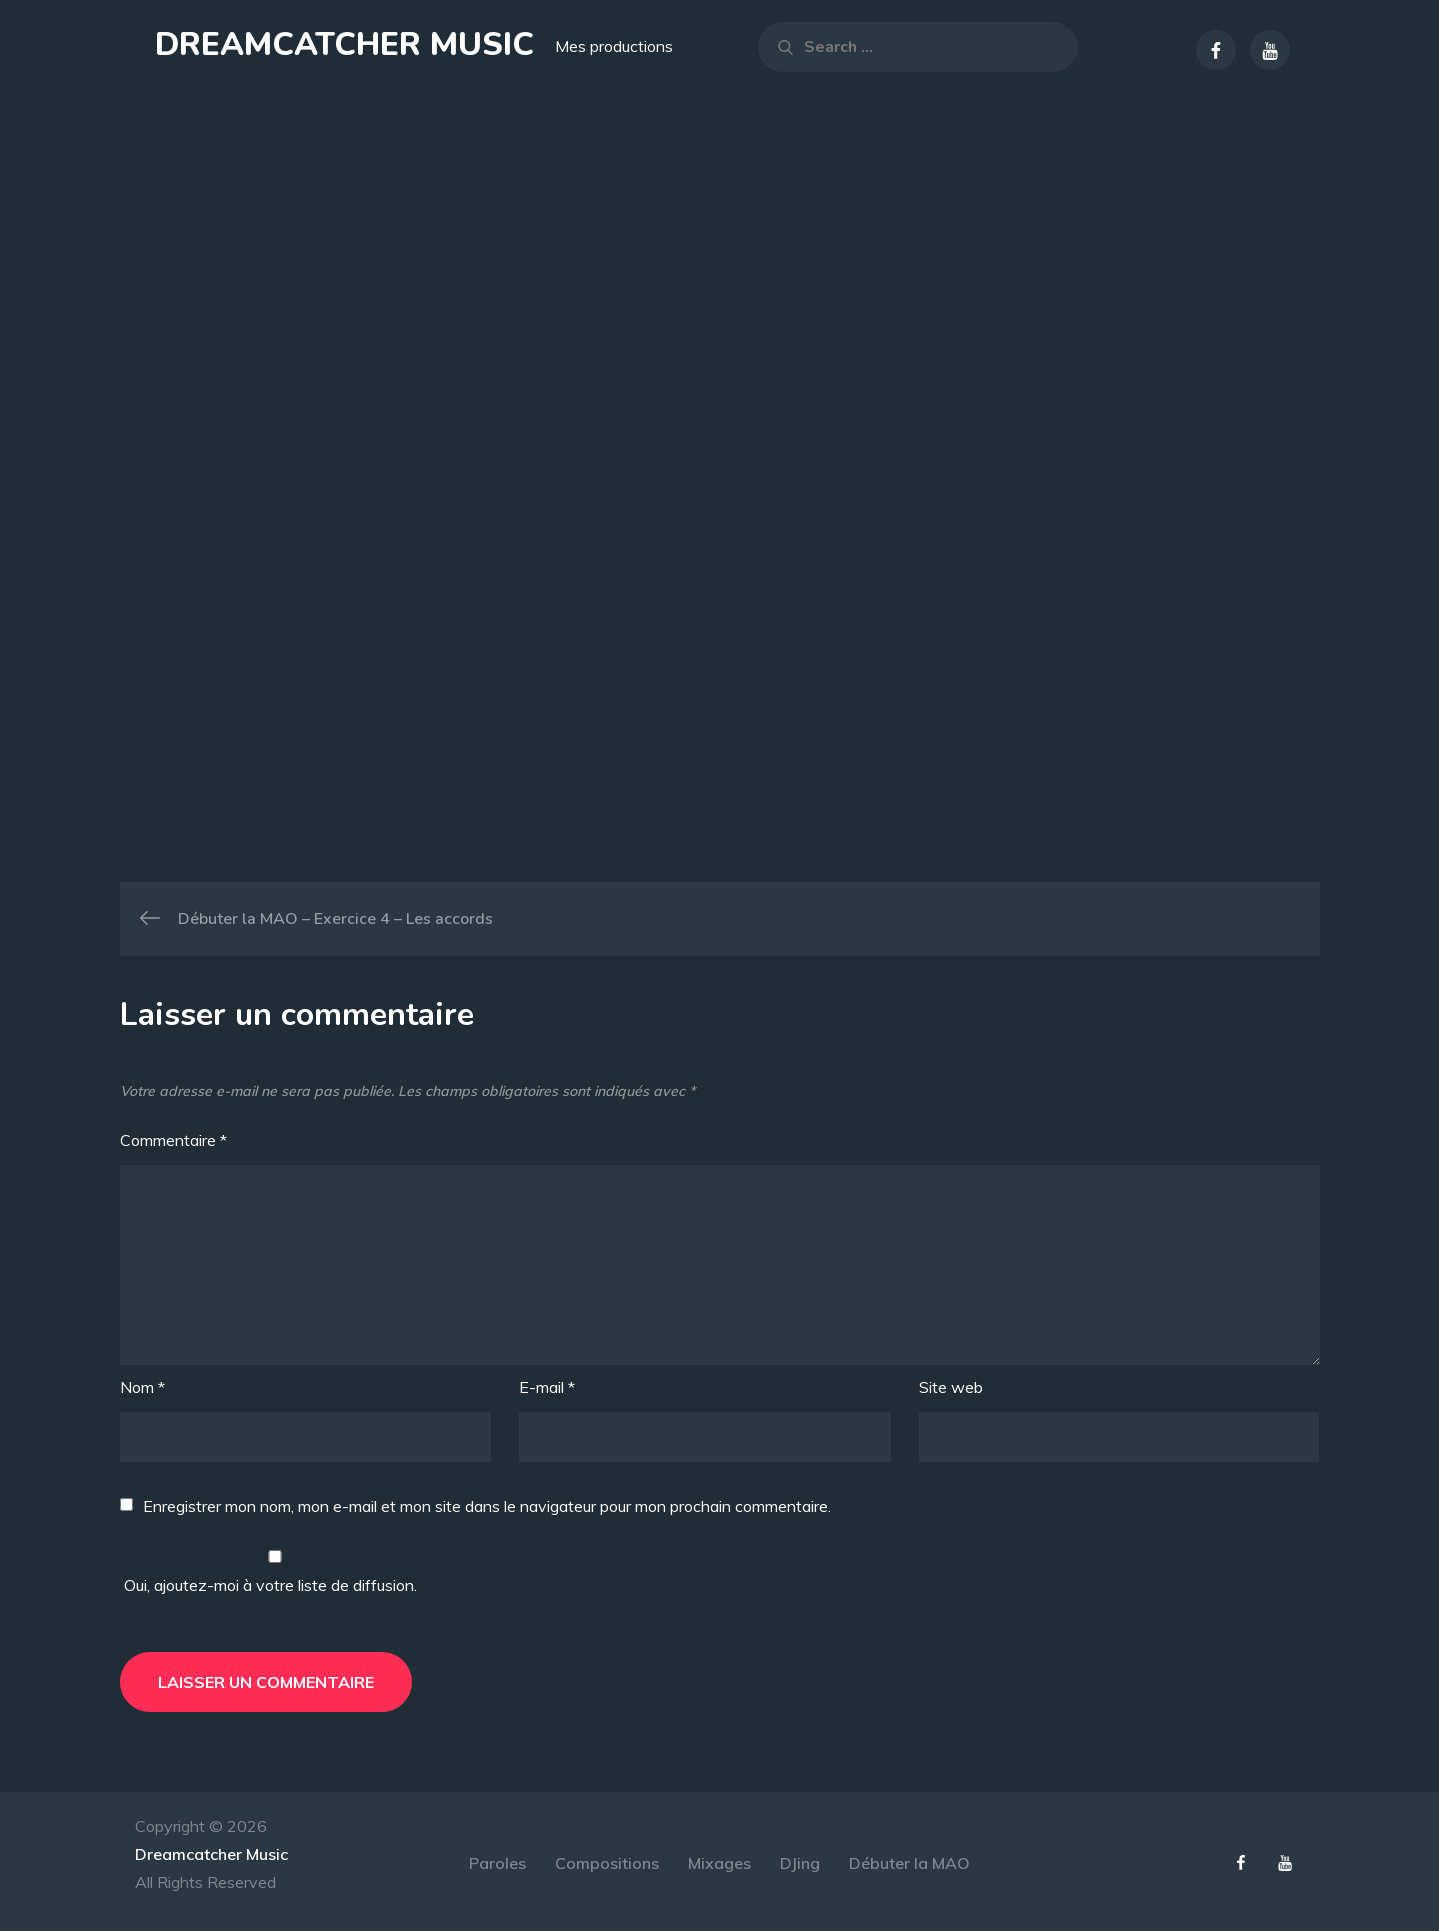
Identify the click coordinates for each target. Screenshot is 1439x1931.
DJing (800, 1863)
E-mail (547, 1387)
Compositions (607, 1863)
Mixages (719, 1863)
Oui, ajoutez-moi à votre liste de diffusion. (275, 1572)
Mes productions (614, 46)
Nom (142, 1387)
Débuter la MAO (909, 1863)
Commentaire (173, 1140)
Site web (951, 1387)
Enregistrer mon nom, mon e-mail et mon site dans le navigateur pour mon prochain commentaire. (487, 1506)
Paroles (497, 1863)
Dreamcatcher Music (344, 44)
